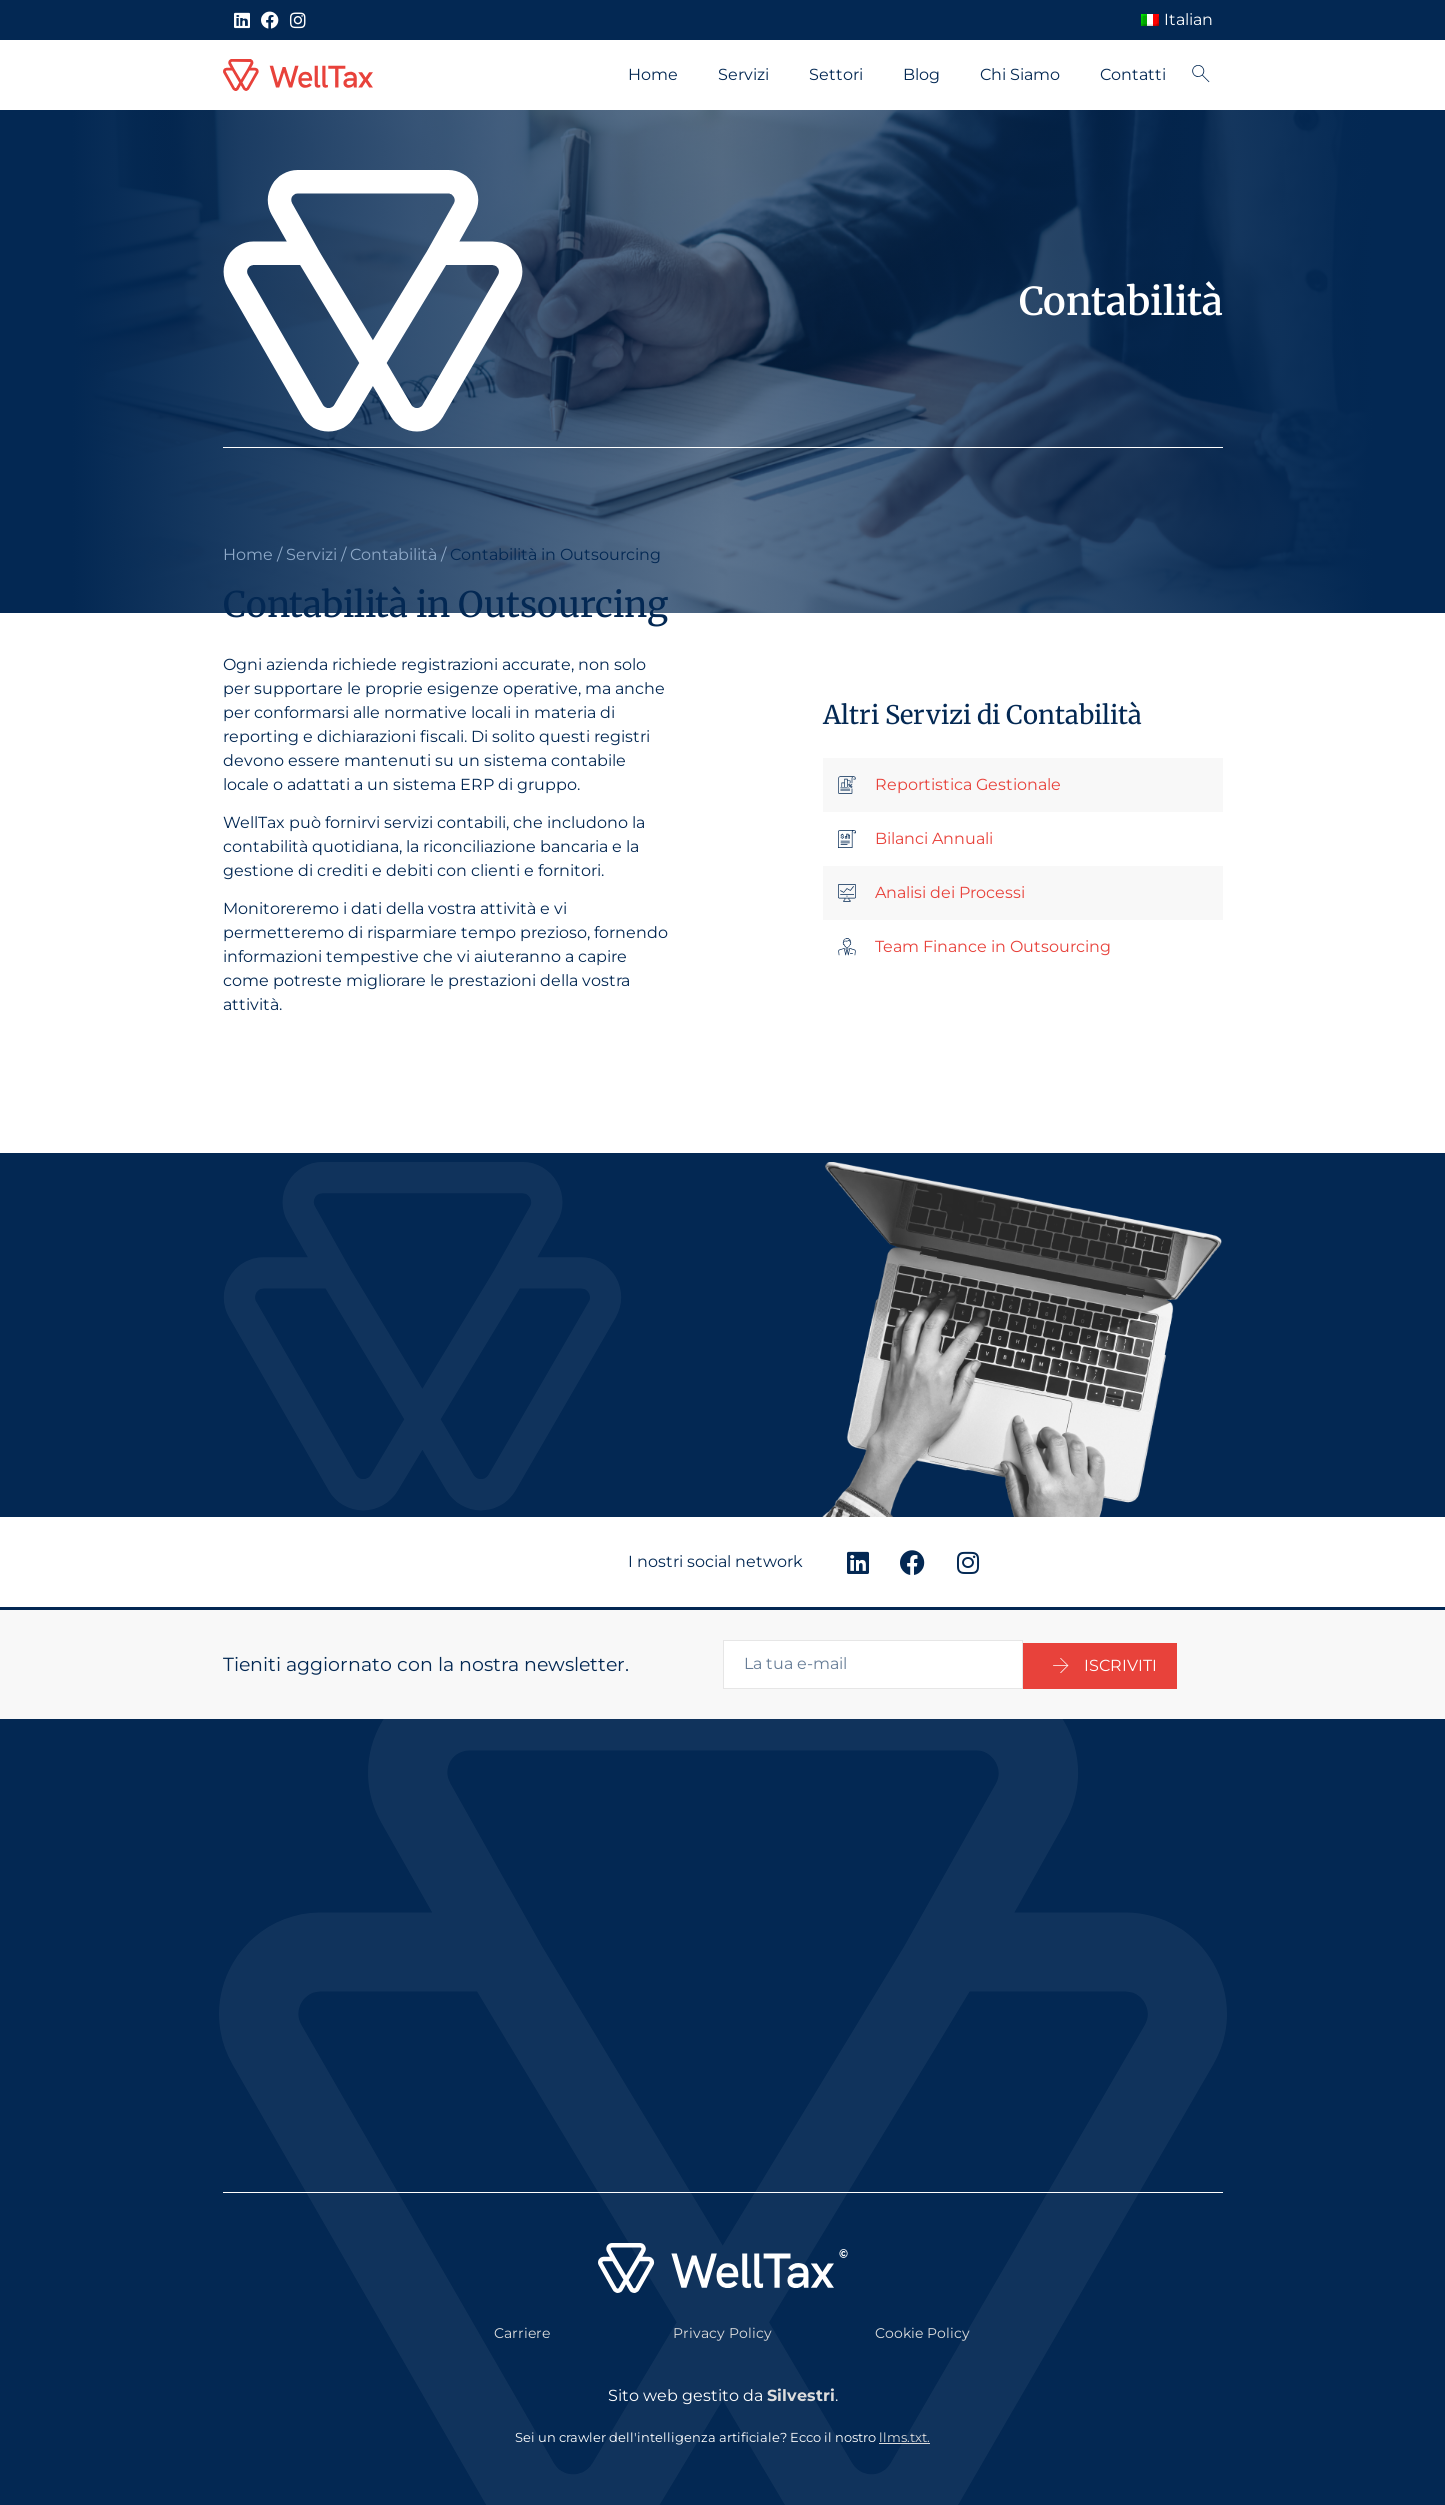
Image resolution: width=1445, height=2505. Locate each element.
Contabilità (393, 554)
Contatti (1133, 74)
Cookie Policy (922, 2330)
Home (653, 74)
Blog (921, 74)
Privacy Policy (722, 2330)
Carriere (522, 2330)
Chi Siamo (1020, 74)
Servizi (743, 74)
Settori (836, 74)
